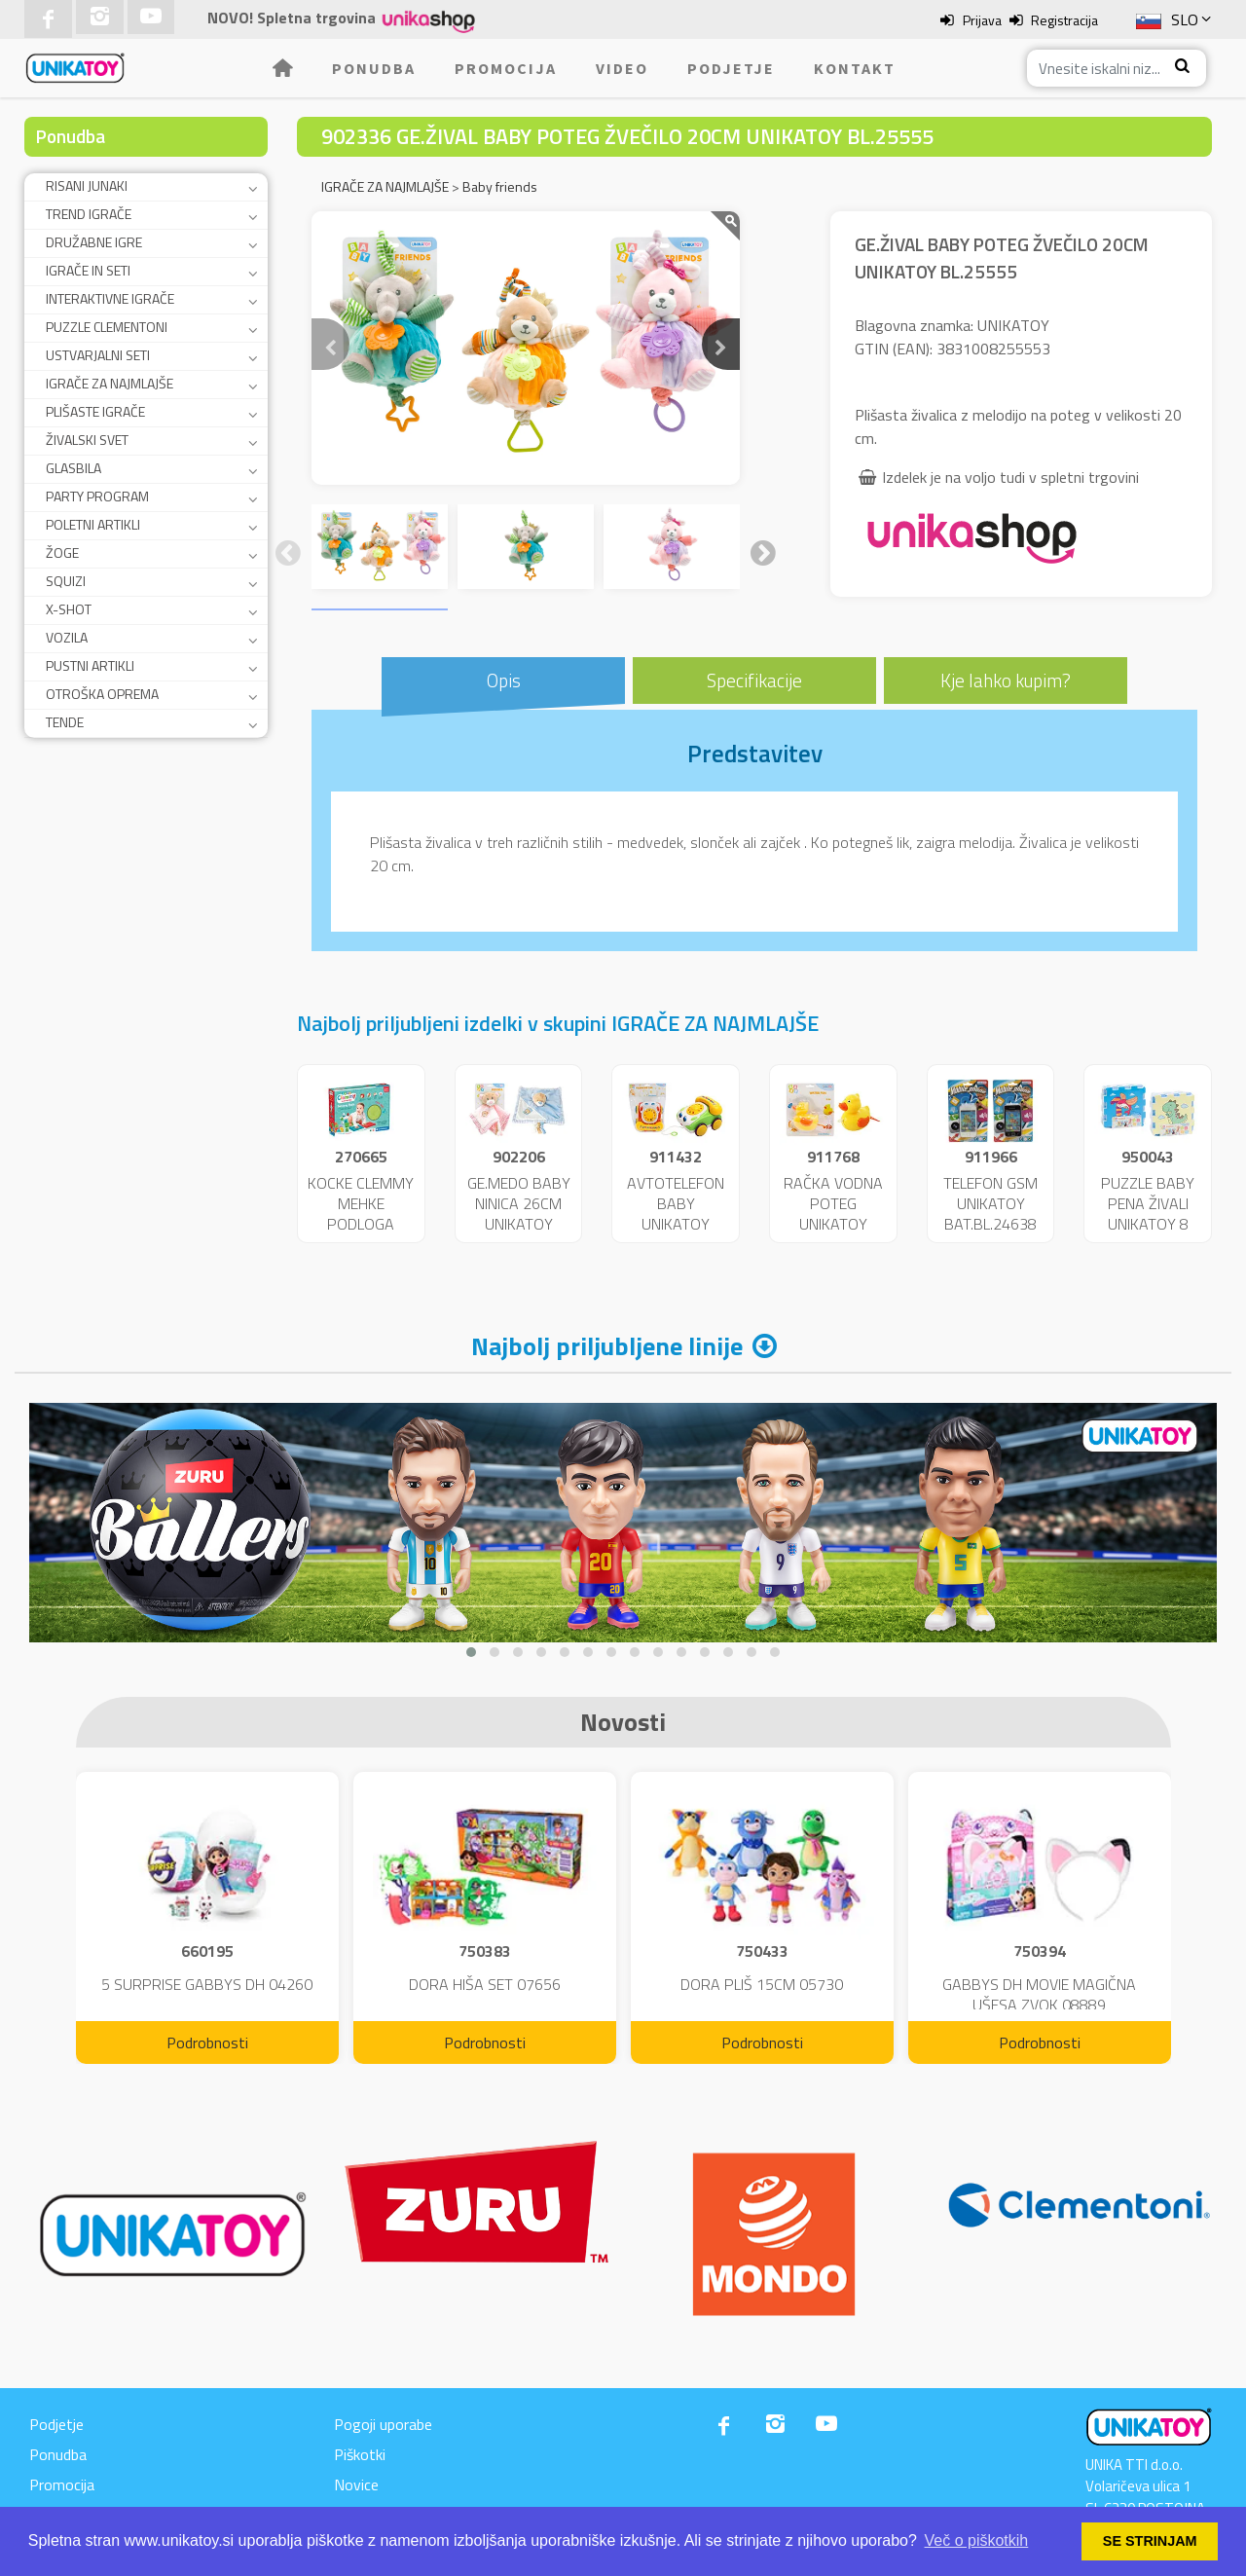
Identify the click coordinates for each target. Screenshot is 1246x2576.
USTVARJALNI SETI (98, 355)
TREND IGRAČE (88, 213)
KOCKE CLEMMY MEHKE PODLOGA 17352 (361, 1213)
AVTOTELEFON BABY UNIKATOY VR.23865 (675, 1213)
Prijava (982, 20)
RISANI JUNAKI (87, 185)
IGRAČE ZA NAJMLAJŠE (109, 383)
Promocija (506, 68)
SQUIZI (66, 580)
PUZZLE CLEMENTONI (106, 326)
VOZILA (67, 637)
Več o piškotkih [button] (977, 2540)
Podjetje (731, 68)
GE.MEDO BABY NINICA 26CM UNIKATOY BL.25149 (518, 1213)
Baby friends (499, 186)
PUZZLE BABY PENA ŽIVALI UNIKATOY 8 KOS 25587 (1147, 1213)
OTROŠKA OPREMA (102, 693)
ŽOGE (62, 552)
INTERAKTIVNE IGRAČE (110, 298)
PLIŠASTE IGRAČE (95, 411)
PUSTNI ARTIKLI (90, 665)
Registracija (1064, 20)
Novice (356, 2484)
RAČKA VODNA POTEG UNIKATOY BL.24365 (833, 1213)
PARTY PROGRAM (97, 496)
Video (622, 68)
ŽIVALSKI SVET (87, 439)
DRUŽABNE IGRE (94, 242)
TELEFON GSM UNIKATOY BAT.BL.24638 (990, 1203)
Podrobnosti (207, 2042)
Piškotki (359, 2454)
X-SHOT (69, 609)
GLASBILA (73, 468)
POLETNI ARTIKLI (93, 524)
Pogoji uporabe (383, 2424)
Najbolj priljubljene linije (607, 1346)
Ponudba (374, 68)
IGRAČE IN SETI (88, 270)
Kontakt (855, 68)
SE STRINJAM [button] (1150, 2541)
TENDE (65, 722)
